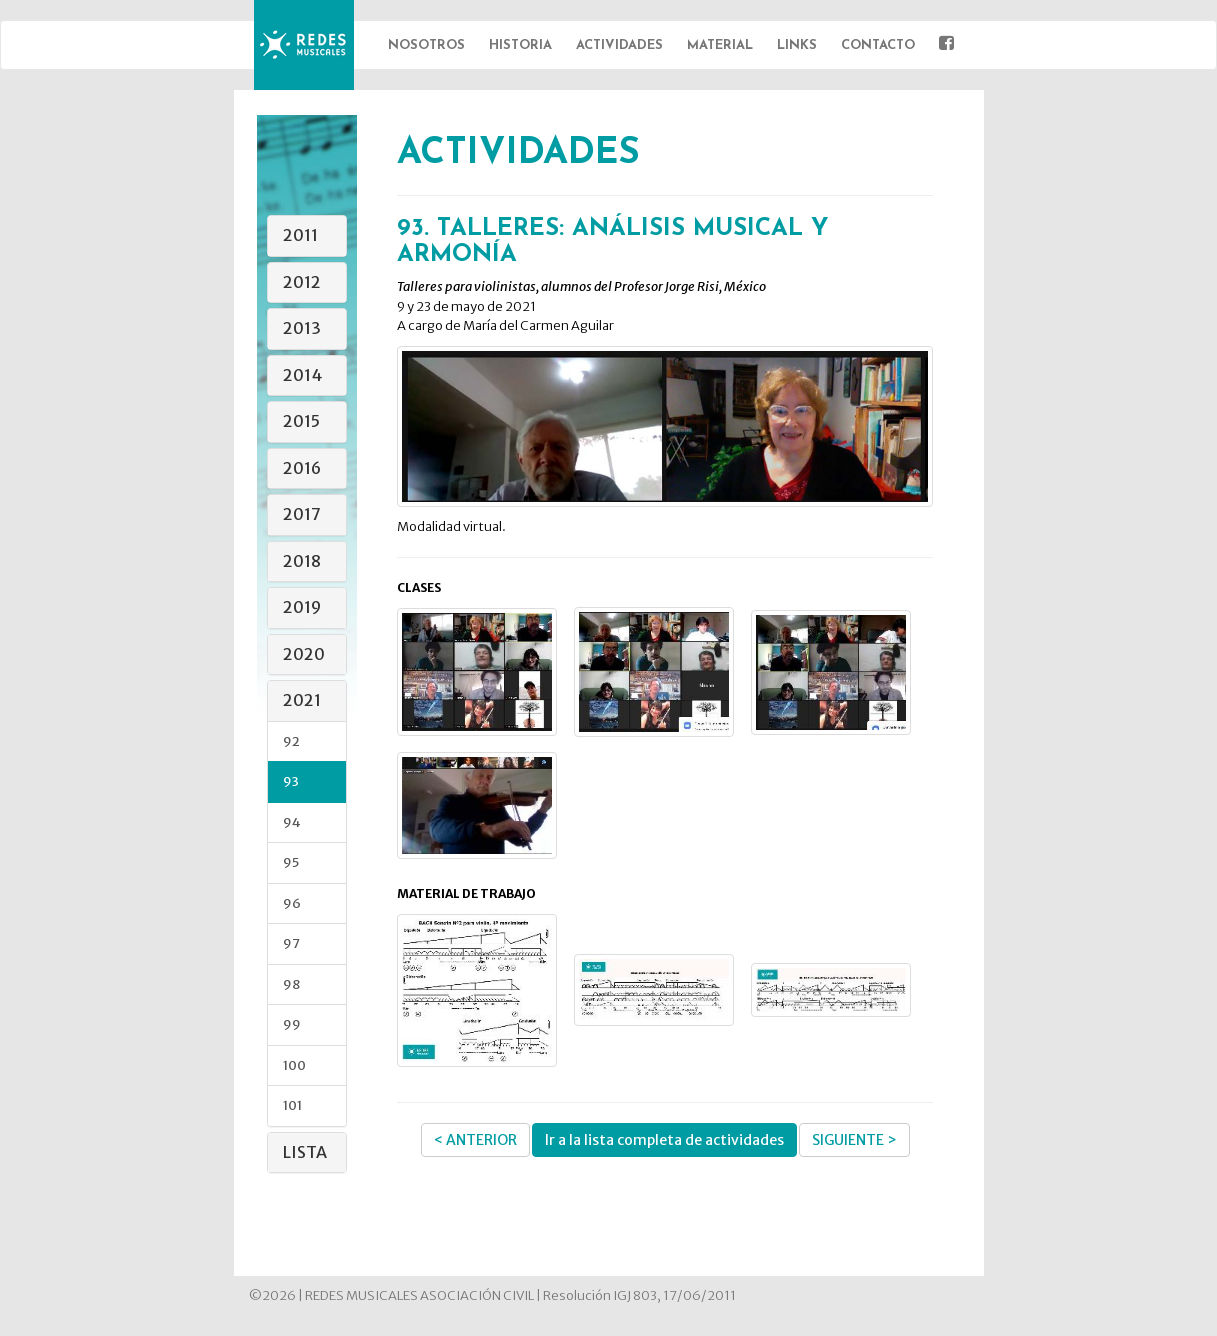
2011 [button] (300, 235)
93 (291, 781)
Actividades (619, 45)
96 (292, 903)
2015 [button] (301, 421)
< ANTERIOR (475, 1140)
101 (292, 1105)
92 (291, 741)
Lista (305, 1152)
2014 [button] (302, 375)
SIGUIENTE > (854, 1140)
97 (291, 943)
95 (291, 862)
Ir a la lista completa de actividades (664, 1140)
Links (797, 45)
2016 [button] (302, 468)
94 (292, 822)
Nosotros (426, 45)
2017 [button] (302, 514)
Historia (520, 45)
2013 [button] (302, 328)
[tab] (307, 236)
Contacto (878, 45)
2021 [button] (302, 700)
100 (294, 1065)
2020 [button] (304, 654)
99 (292, 1024)
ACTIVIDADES (518, 154)
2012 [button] (302, 282)
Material (720, 45)
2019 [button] (302, 607)
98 (291, 984)
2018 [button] (302, 561)
